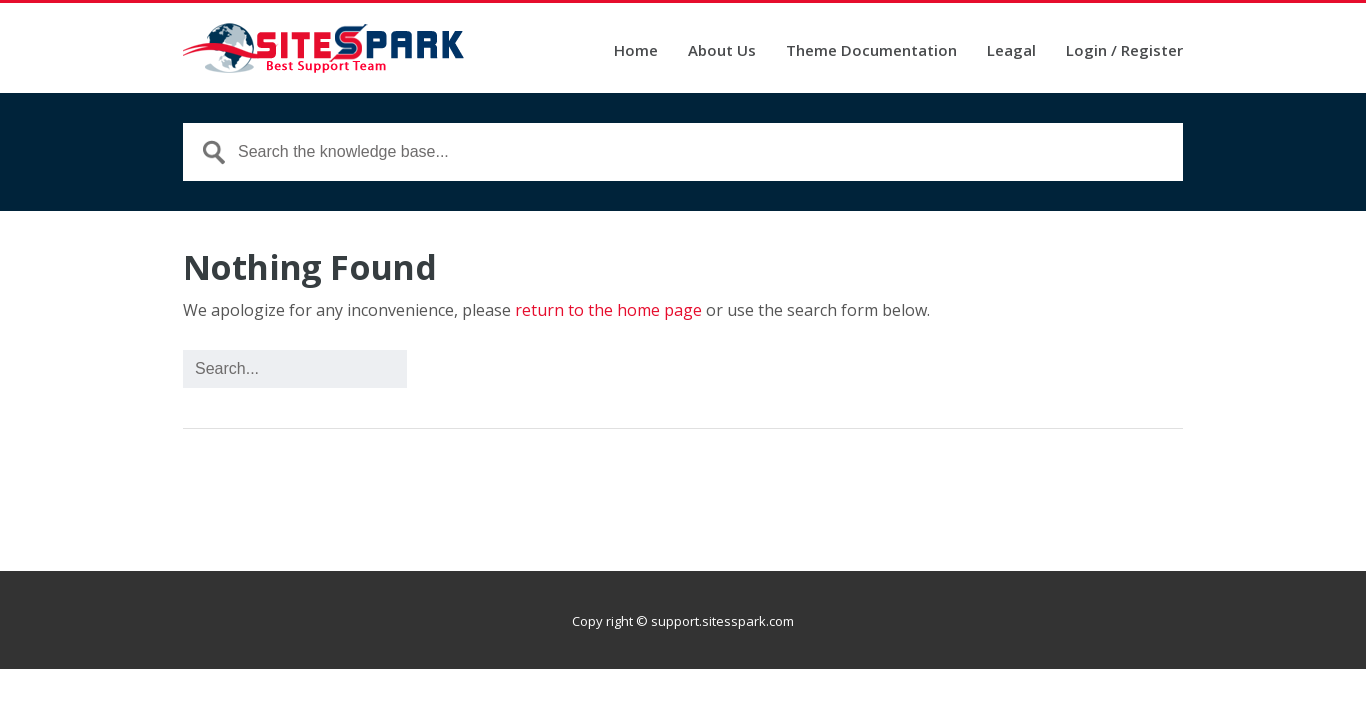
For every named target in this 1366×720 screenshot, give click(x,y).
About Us (722, 51)
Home (636, 51)
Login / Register (1124, 51)
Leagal (1011, 51)
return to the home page (608, 310)
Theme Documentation (871, 51)
